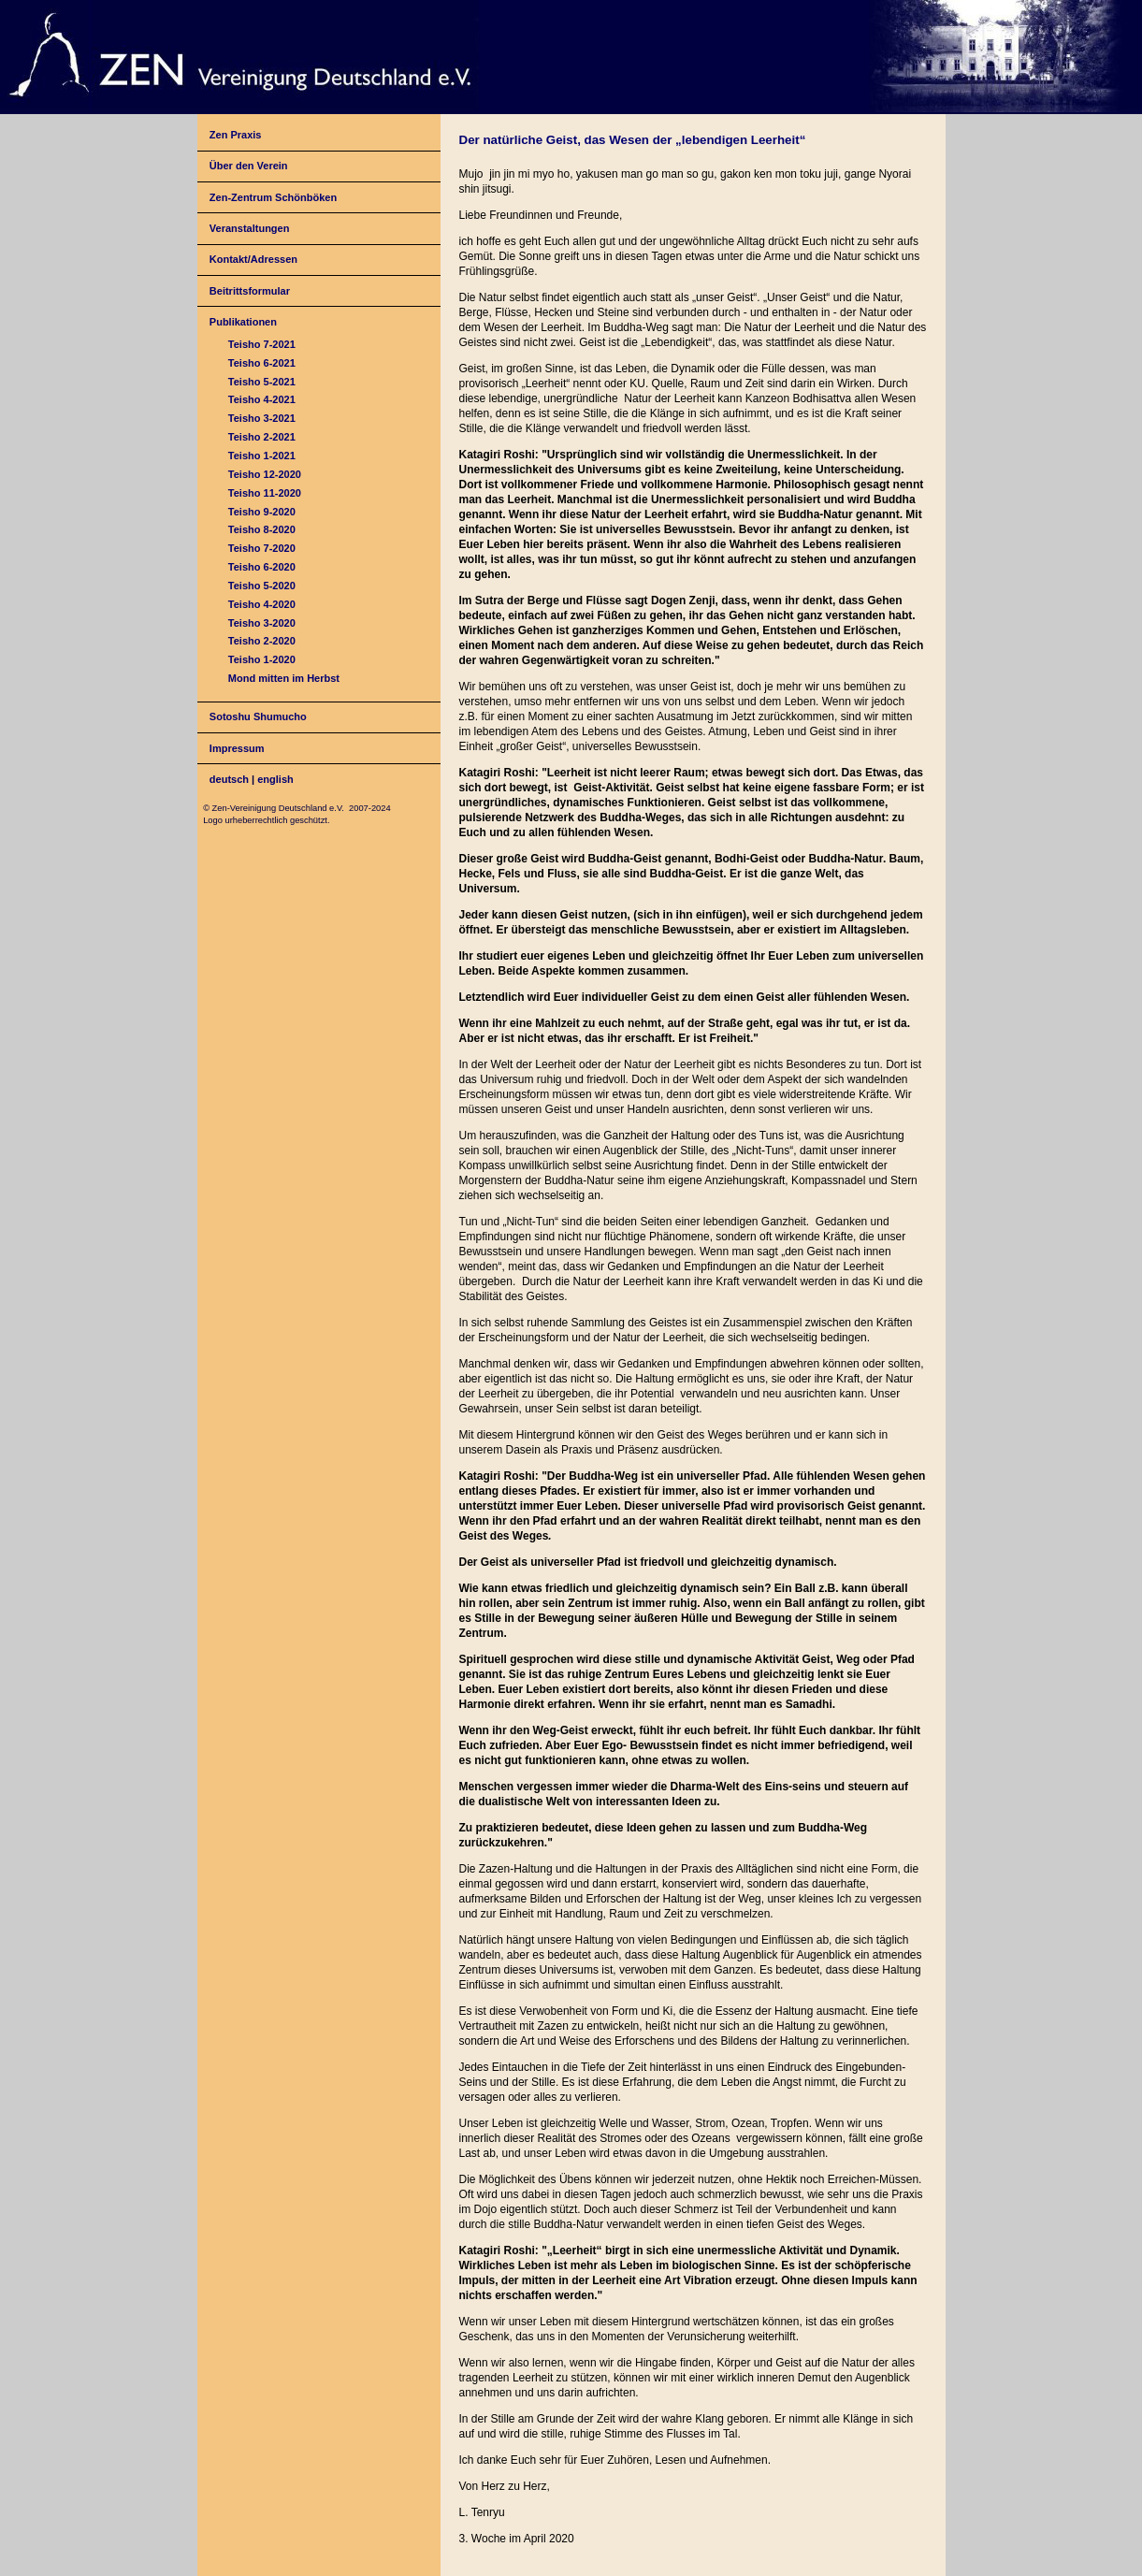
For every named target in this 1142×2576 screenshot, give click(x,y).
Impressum (237, 748)
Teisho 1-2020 (262, 659)
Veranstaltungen (250, 228)
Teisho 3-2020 (262, 623)
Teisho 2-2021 (262, 436)
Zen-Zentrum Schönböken (273, 197)
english (275, 779)
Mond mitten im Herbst (284, 678)
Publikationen (243, 321)
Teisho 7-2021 (262, 344)
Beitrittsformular (250, 291)
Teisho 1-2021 (262, 455)
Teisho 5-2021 (262, 381)
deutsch (229, 779)
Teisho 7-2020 (262, 548)
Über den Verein (249, 165)
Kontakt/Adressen (253, 259)
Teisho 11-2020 (264, 493)
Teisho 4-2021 (262, 399)
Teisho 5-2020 (262, 585)
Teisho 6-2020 (262, 566)
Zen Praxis (236, 134)
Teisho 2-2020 (262, 640)
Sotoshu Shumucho (258, 716)
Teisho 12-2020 (264, 474)
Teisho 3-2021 (262, 418)
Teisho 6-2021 (262, 363)
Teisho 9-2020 (262, 511)
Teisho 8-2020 (262, 529)
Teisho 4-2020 (262, 604)
